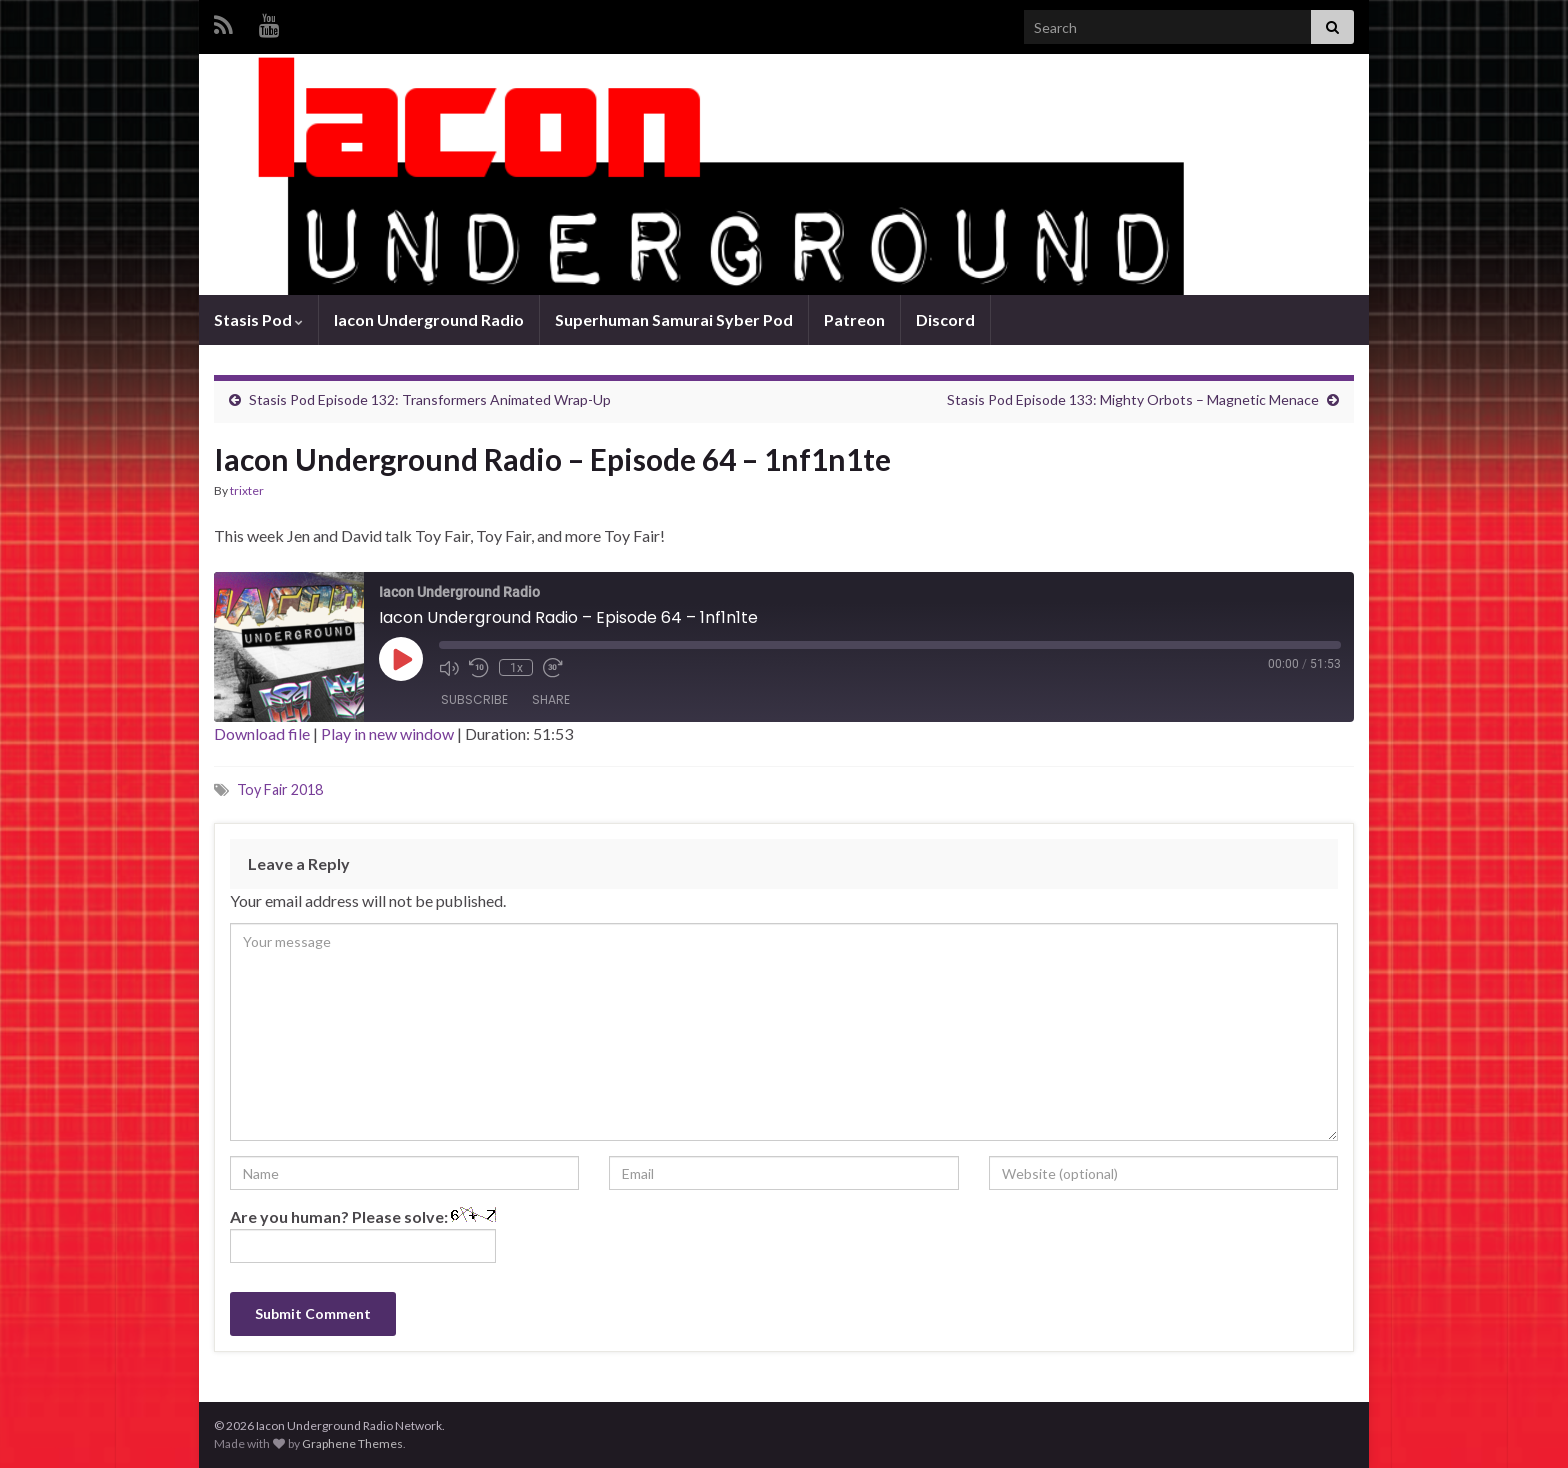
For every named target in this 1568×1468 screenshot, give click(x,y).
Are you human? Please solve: (363, 1235)
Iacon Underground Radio (429, 319)
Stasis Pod (258, 319)
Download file (262, 733)
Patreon (854, 319)
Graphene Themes (352, 1443)
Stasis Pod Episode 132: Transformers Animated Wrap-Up (430, 399)
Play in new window (387, 733)
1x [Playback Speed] (515, 668)
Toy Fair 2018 (280, 789)
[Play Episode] (401, 659)
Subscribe (474, 699)
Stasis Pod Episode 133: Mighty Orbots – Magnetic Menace (1133, 399)
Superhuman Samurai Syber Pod (674, 319)
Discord (945, 319)
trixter (247, 490)
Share (551, 699)
